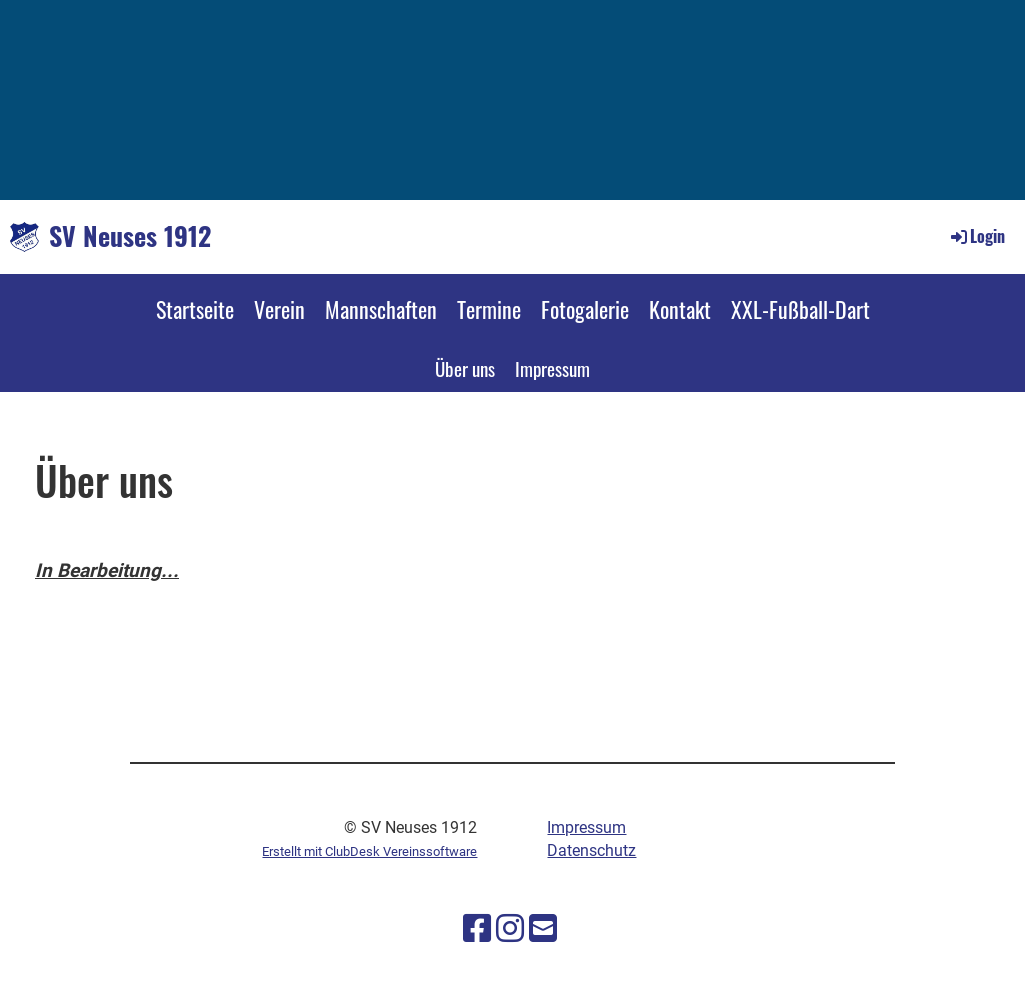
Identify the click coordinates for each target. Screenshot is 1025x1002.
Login (976, 236)
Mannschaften (381, 309)
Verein (279, 309)
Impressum (552, 368)
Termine (489, 309)
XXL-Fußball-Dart (800, 309)
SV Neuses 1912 (130, 236)
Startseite (195, 309)
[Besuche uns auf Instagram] (510, 929)
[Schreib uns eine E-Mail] (543, 929)
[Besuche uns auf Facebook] (477, 929)
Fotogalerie (585, 309)
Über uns (465, 368)
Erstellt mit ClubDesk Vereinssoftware (369, 851)
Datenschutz (591, 850)
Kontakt (680, 309)
